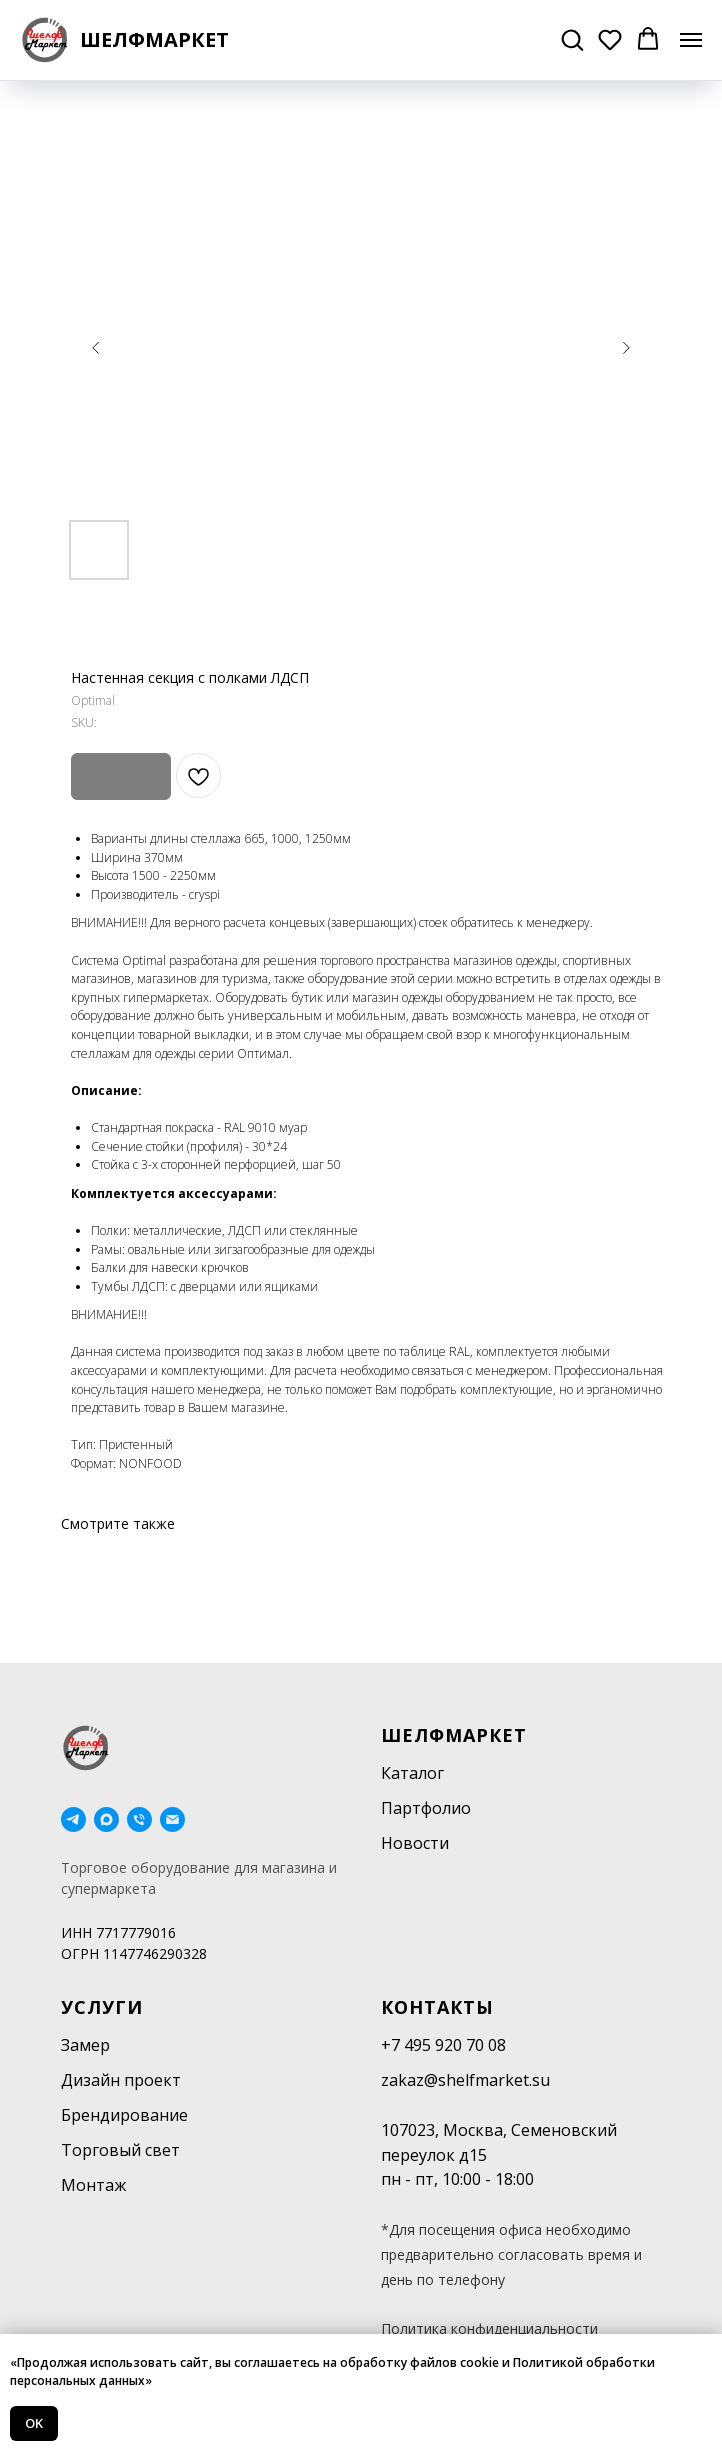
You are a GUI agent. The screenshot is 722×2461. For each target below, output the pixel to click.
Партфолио (426, 1808)
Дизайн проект (121, 2080)
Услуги (102, 2007)
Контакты (437, 2007)
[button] (572, 39)
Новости (415, 1843)
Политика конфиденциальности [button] (489, 2328)
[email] (172, 1819)
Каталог (412, 1773)
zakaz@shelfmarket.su (465, 2080)
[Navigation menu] (691, 40)
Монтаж (93, 2185)
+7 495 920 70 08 (443, 2045)
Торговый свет (120, 2150)
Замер (85, 2045)
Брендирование (124, 2115)
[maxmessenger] (106, 1819)
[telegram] (73, 1819)
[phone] (139, 1819)
